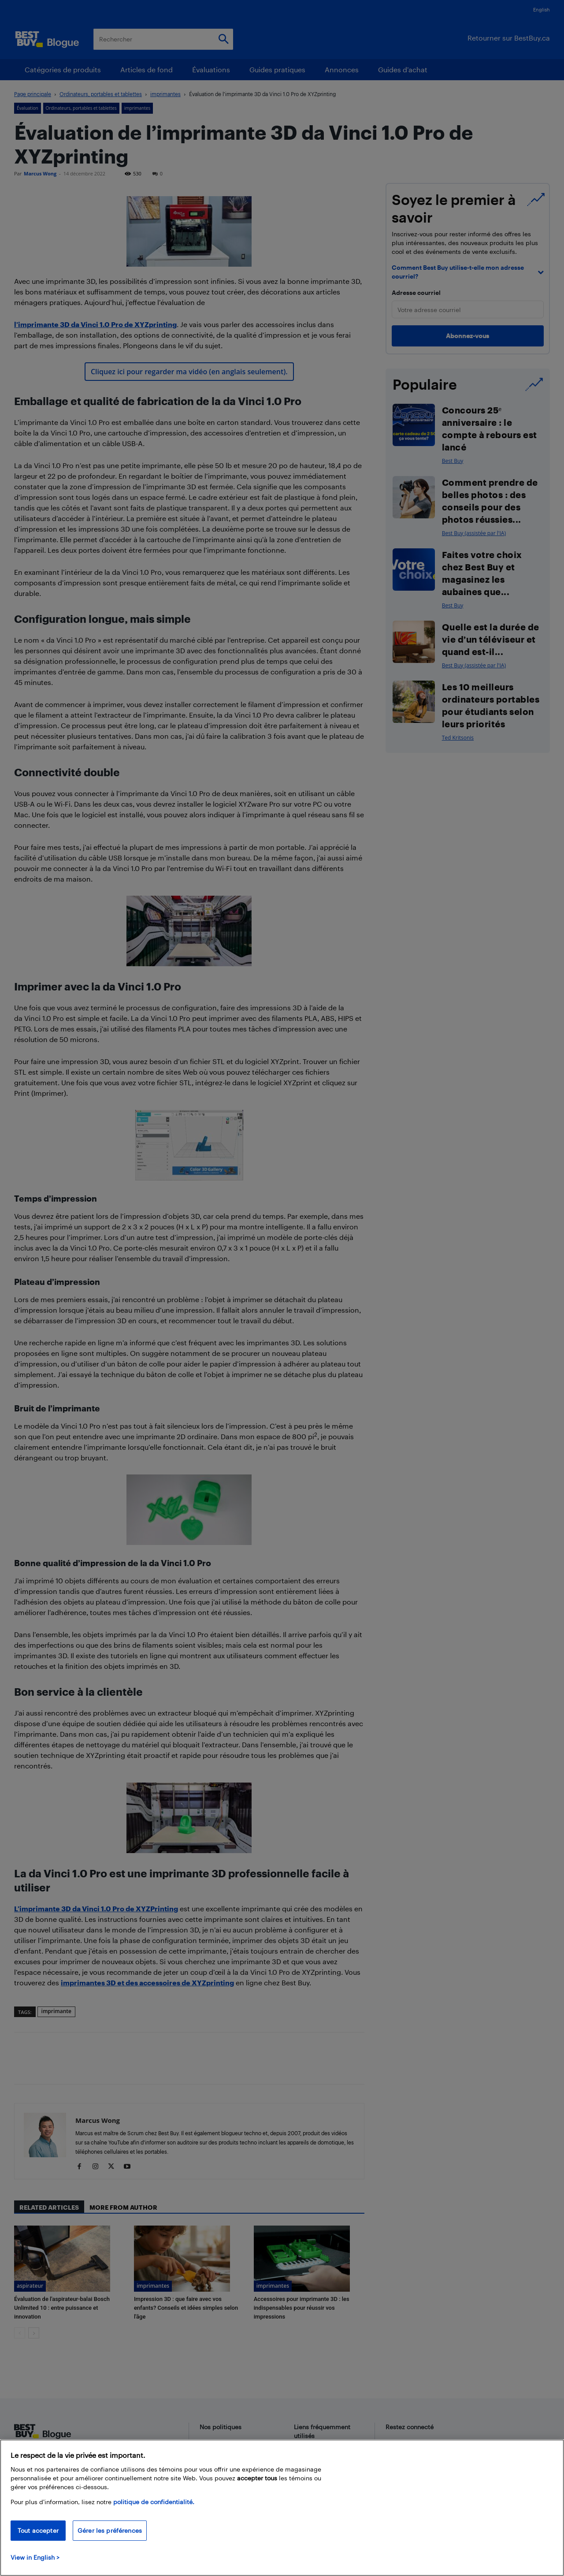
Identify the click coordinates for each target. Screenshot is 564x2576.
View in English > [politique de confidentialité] (35, 2557)
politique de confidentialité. (153, 2501)
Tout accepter (38, 2530)
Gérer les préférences (110, 2530)
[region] (282, 2507)
